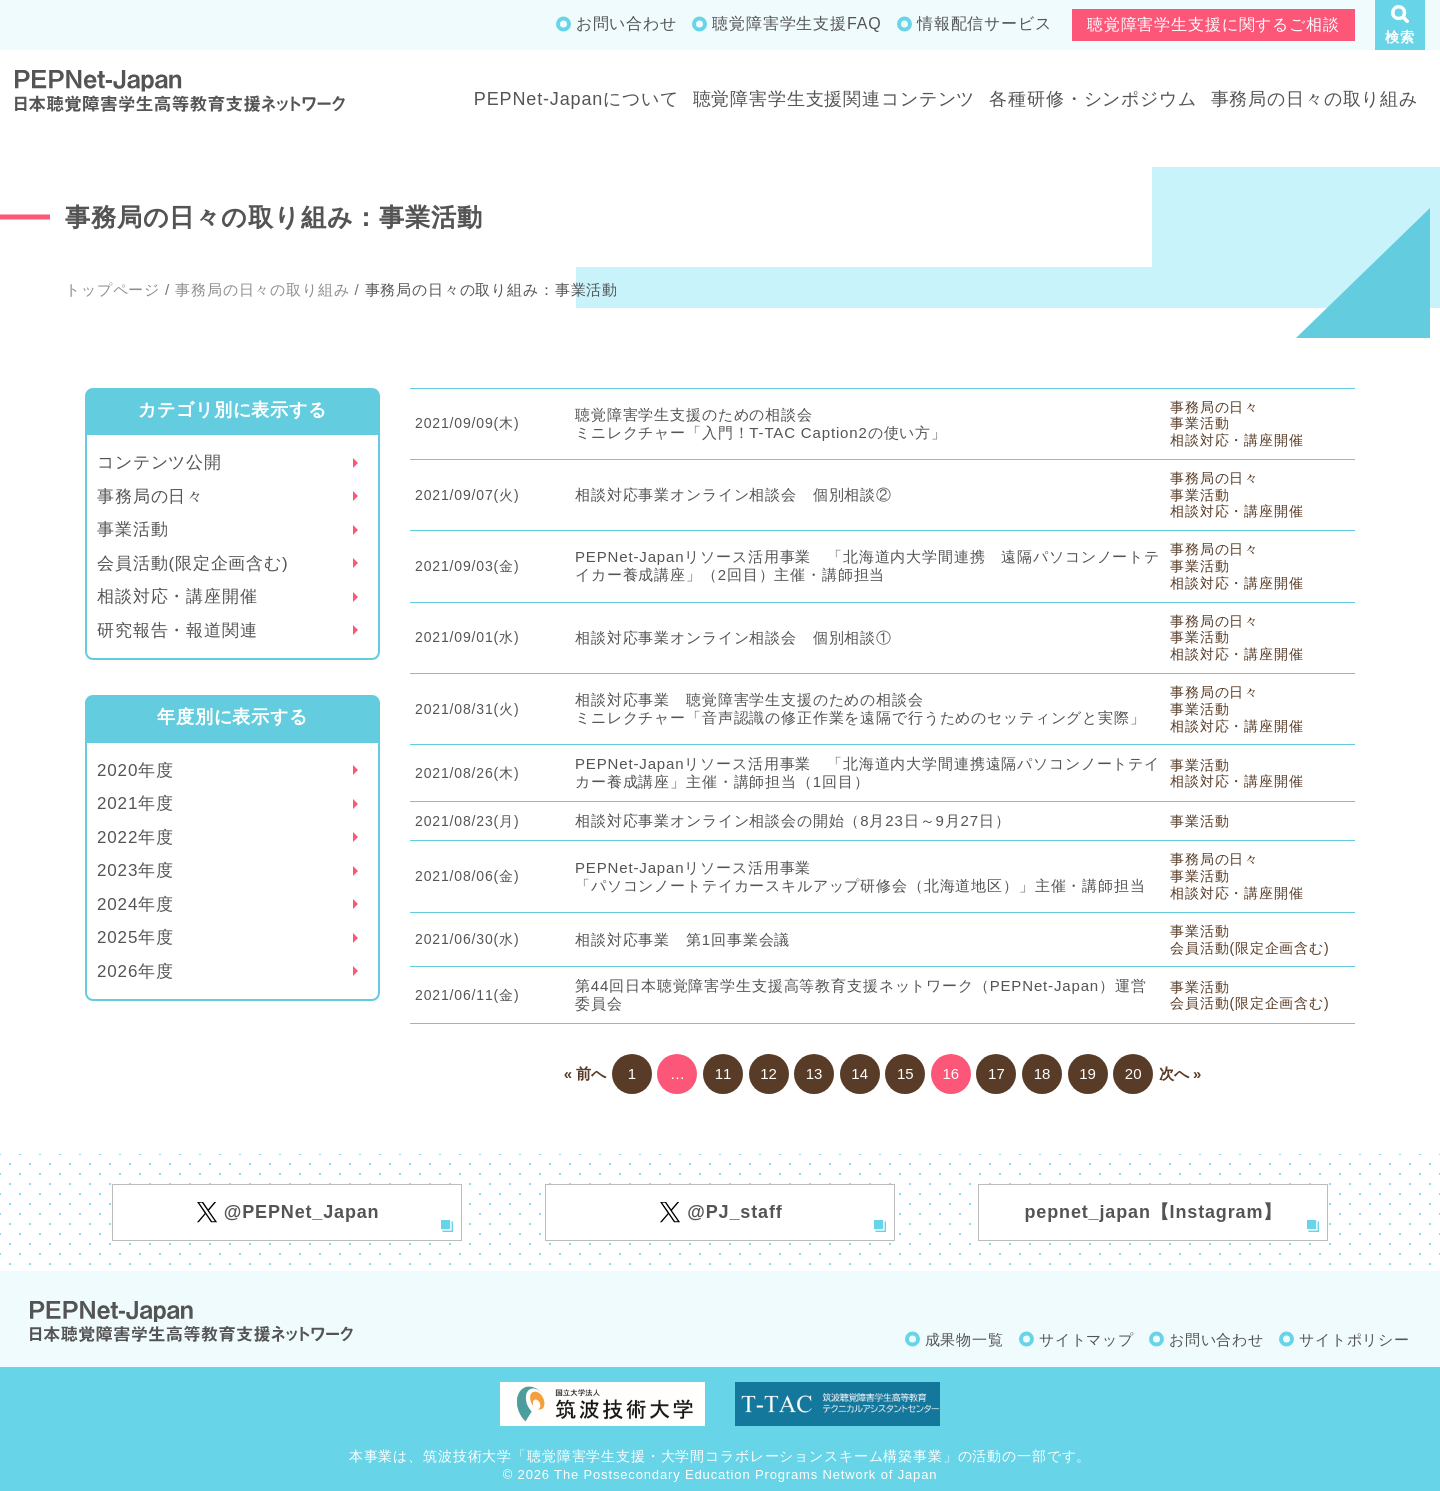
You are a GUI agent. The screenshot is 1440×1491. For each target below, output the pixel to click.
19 (1087, 1073)
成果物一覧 (964, 1339)
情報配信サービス (984, 23)
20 (1133, 1073)
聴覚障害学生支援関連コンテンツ (834, 99)
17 (996, 1073)
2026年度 (135, 971)
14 (859, 1073)
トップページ (112, 289)
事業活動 (132, 529)
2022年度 (135, 837)
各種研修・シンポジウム (1092, 99)
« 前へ (585, 1073)
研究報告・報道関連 (177, 630)
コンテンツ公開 (159, 462)
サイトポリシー (1354, 1339)
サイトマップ (1086, 1339)
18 (1042, 1073)
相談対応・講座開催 (177, 596)
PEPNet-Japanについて (576, 99)
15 (905, 1073)
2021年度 (135, 803)
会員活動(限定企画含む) (193, 563)
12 (768, 1073)
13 (814, 1073)
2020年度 (135, 770)
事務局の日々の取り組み (1314, 99)
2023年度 (135, 870)
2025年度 (135, 937)
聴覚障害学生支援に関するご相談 (1213, 24)
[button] (1400, 25)
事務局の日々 (150, 496)
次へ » (1180, 1073)
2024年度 (135, 904)
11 (723, 1073)
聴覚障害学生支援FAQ (796, 23)
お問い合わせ (626, 23)
